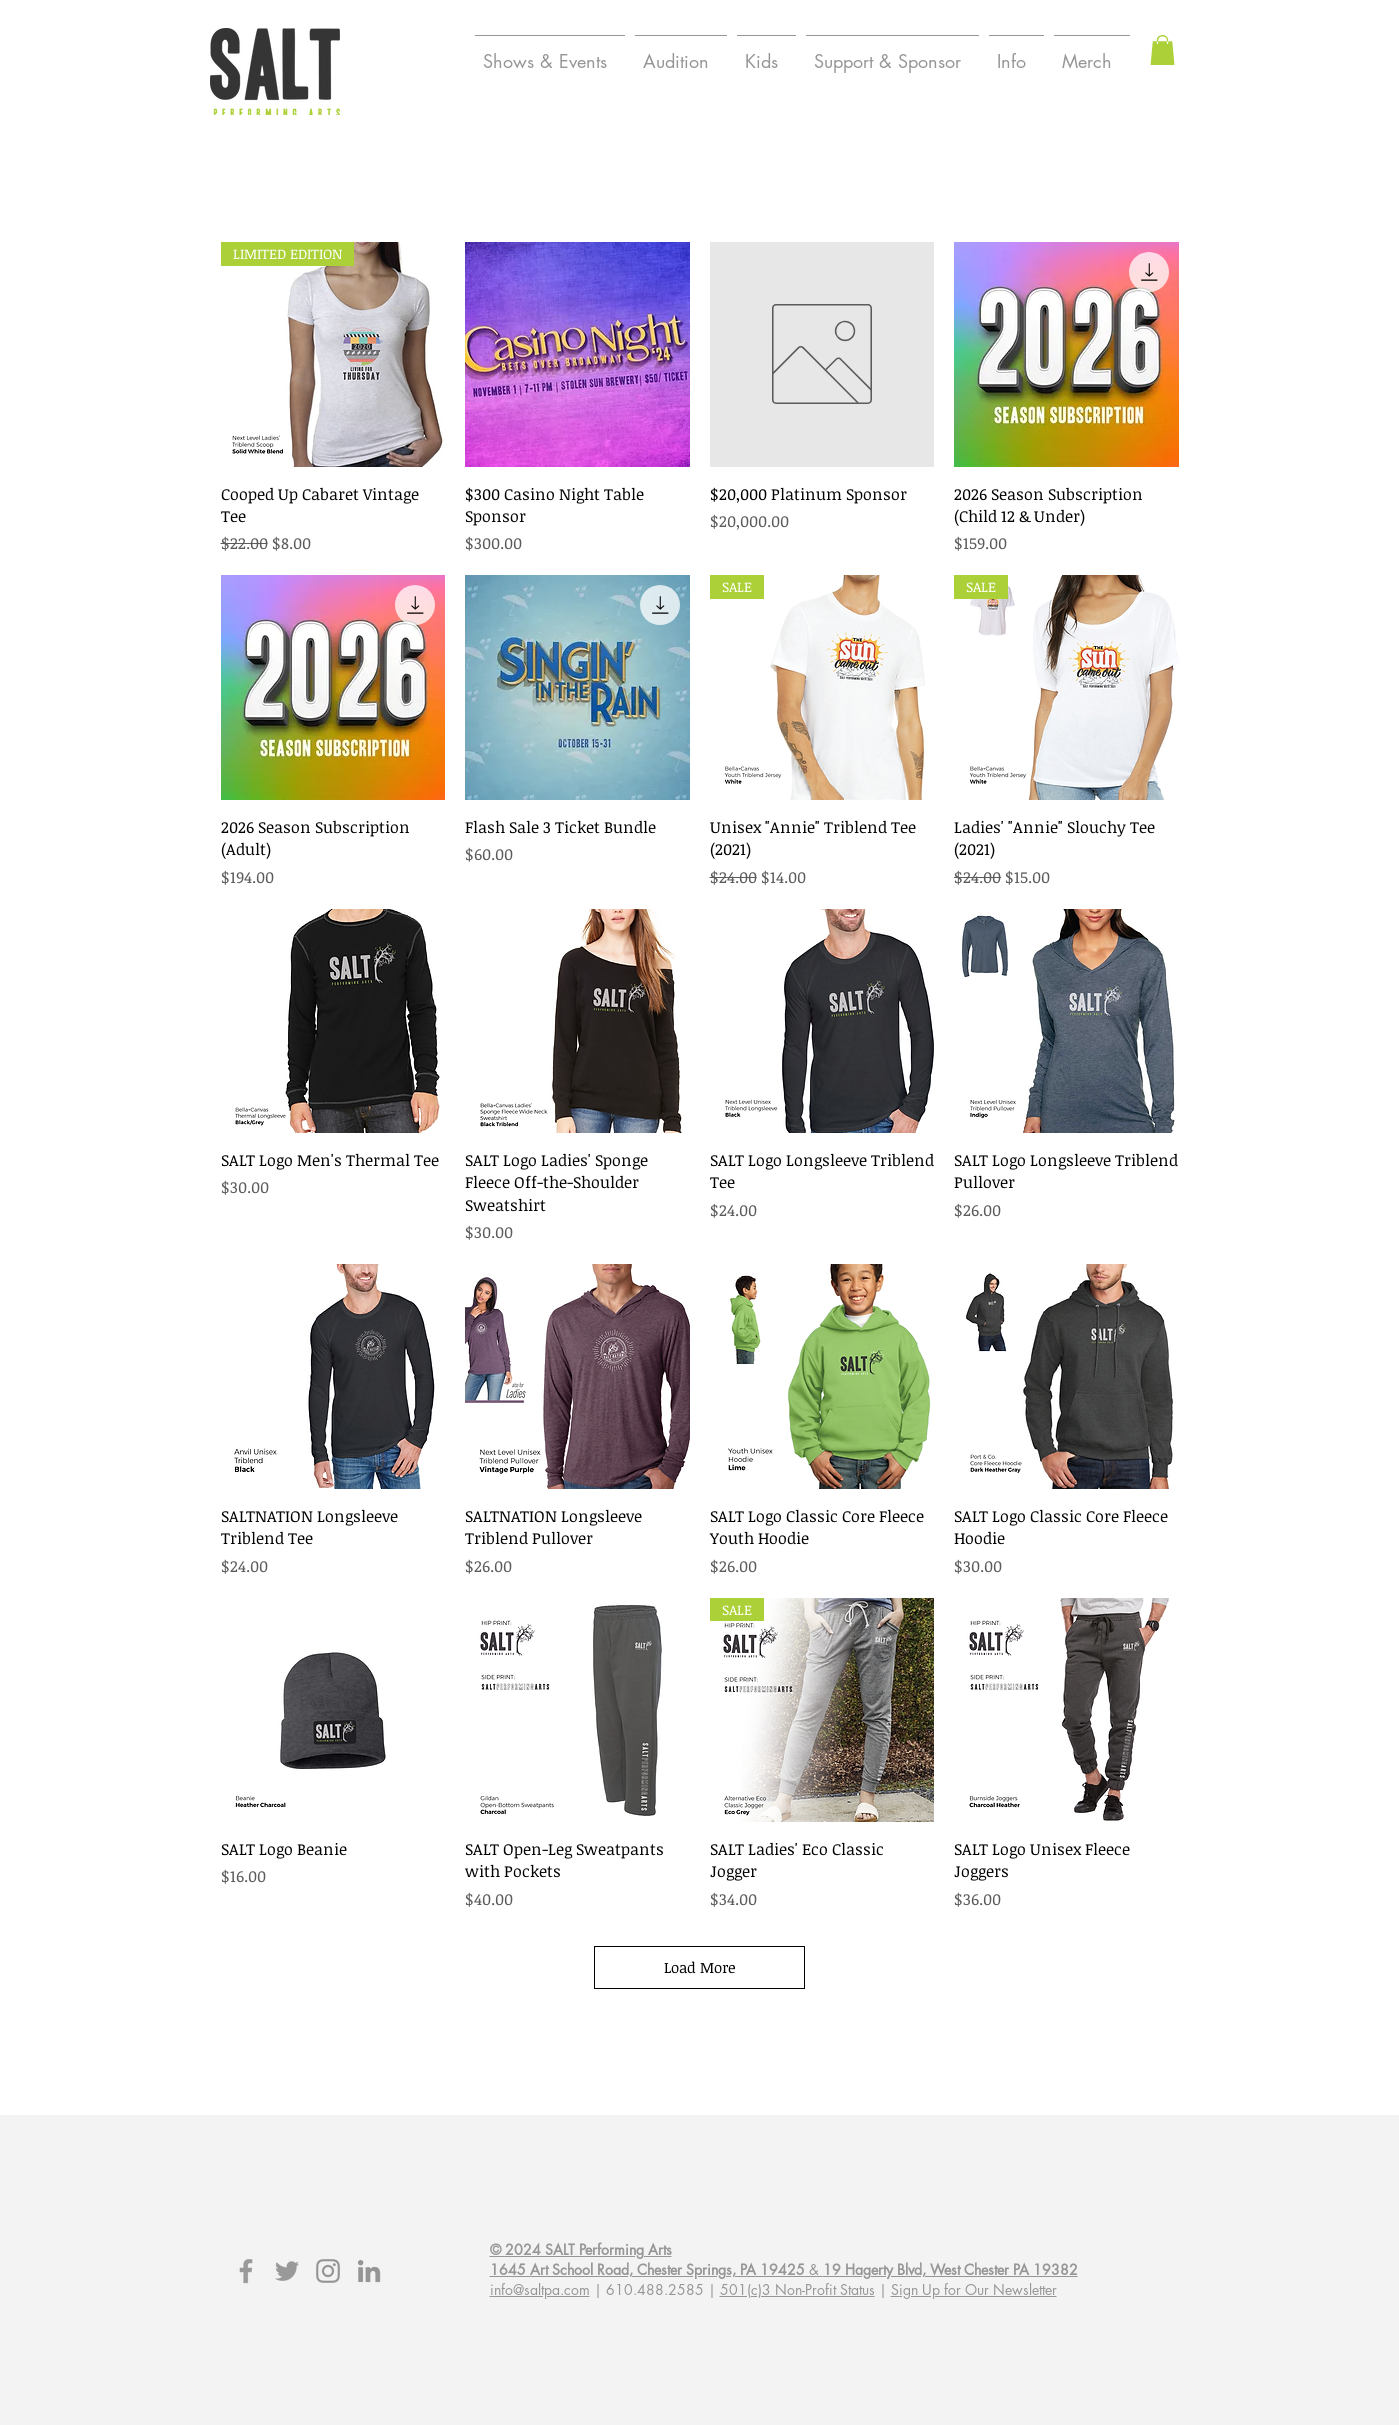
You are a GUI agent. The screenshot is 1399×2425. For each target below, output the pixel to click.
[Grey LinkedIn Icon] (369, 2271)
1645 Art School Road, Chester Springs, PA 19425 (647, 2269)
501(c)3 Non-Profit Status (797, 2289)
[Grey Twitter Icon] (287, 2271)
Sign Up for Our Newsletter (974, 2289)
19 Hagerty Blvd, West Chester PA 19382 (950, 2269)
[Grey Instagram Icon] (328, 2271)
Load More (700, 1967)
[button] (1162, 50)
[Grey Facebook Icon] (246, 2271)
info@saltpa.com (540, 2289)
